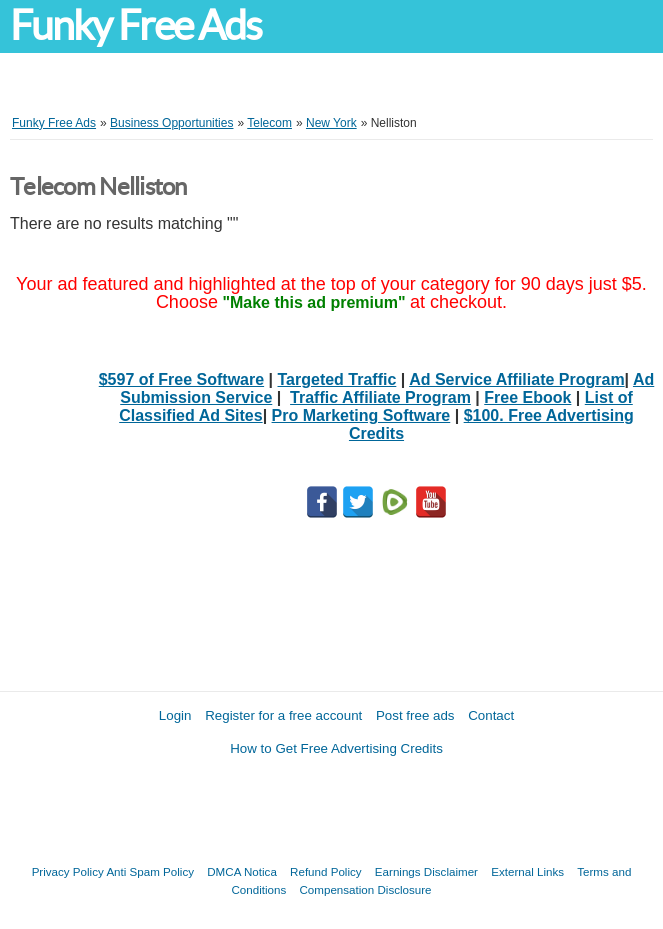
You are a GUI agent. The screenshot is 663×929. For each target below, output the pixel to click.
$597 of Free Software (181, 379)
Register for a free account (283, 715)
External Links (527, 871)
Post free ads (415, 715)
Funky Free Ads (135, 25)
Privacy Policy (68, 871)
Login (175, 715)
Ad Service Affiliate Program (516, 379)
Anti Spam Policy (150, 871)
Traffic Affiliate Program (380, 397)
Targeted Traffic (337, 379)
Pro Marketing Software (361, 415)
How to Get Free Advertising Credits (336, 748)
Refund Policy (326, 871)
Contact (491, 715)
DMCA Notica (242, 871)
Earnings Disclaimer (426, 871)
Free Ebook (527, 397)
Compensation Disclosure (365, 889)
